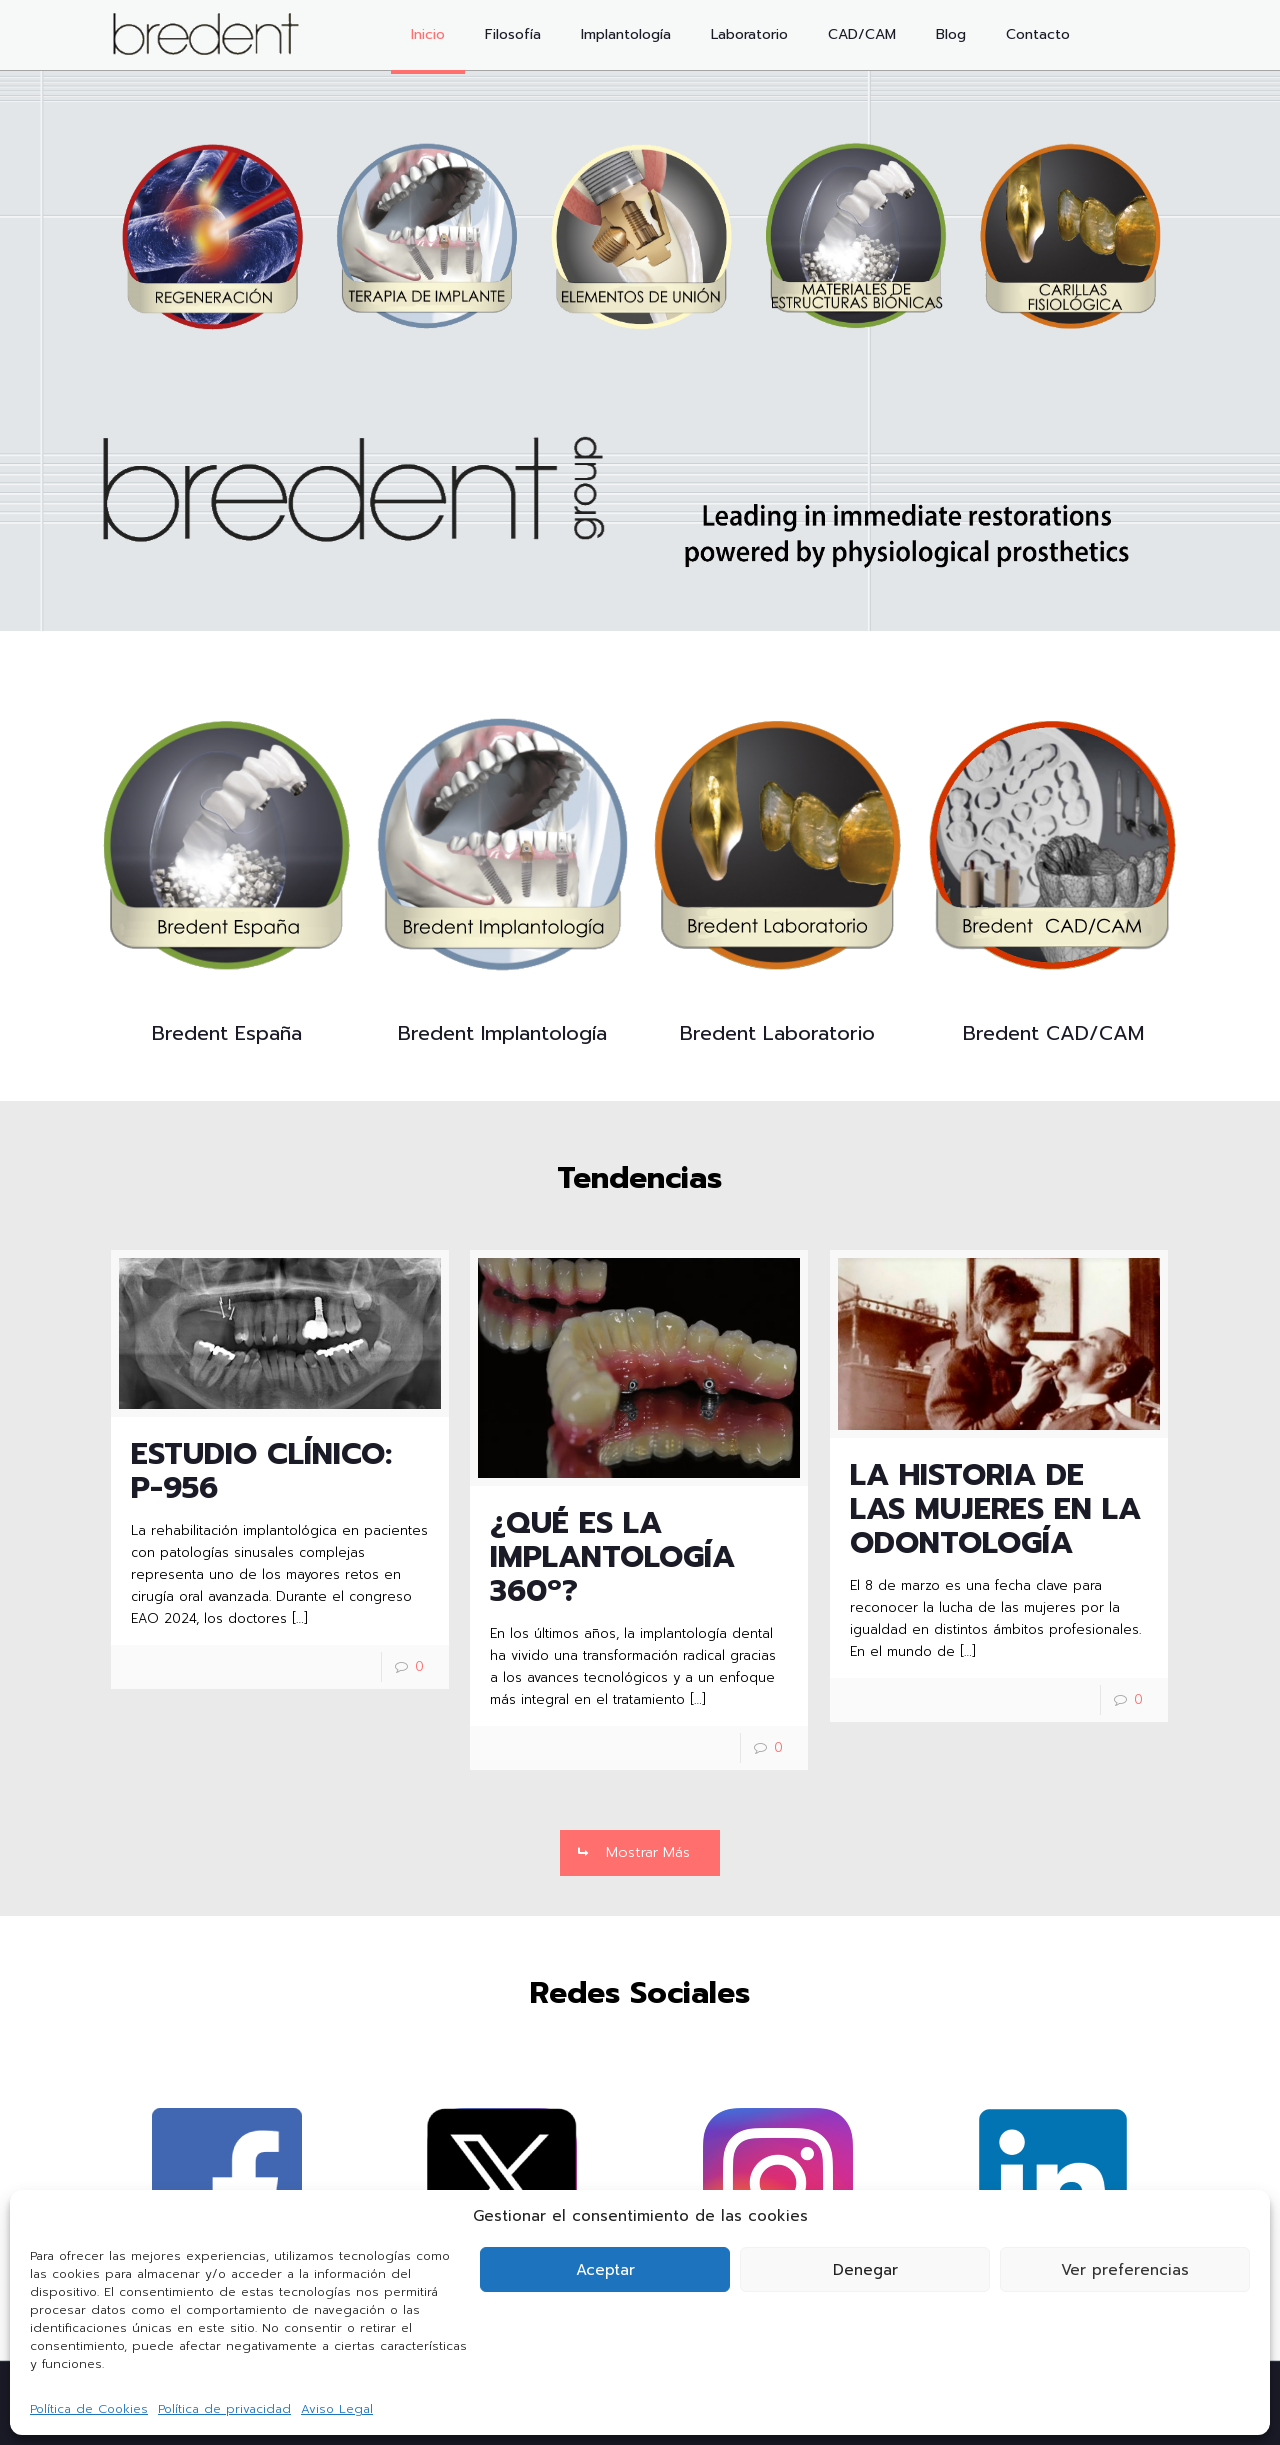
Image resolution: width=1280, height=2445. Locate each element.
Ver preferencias (1125, 2270)
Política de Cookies (89, 2409)
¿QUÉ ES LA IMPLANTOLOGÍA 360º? (612, 1557)
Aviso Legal (337, 2409)
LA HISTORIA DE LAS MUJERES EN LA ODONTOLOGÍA (995, 1509)
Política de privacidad (224, 2409)
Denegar (865, 2270)
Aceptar (605, 2270)
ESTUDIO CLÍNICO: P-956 (261, 1471)
